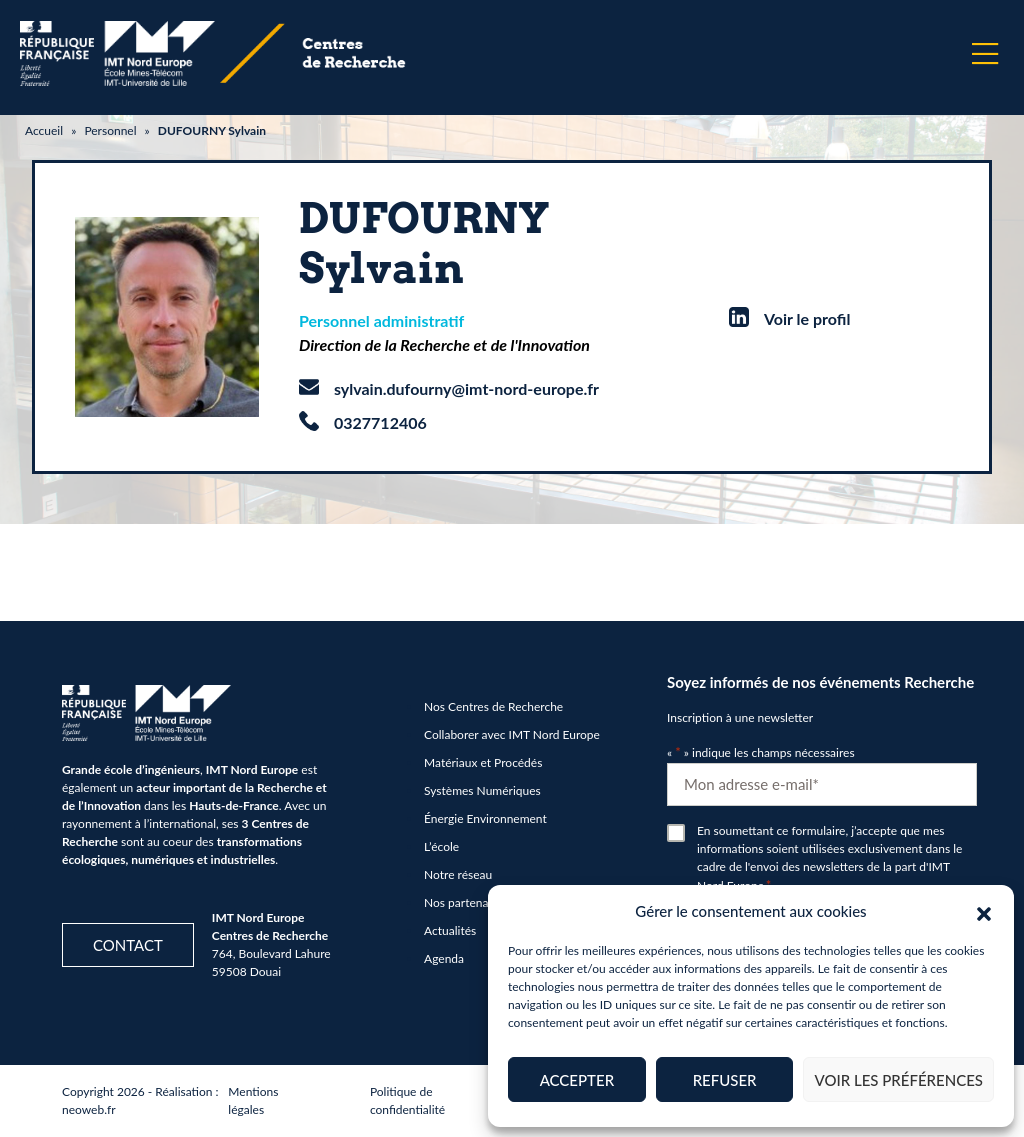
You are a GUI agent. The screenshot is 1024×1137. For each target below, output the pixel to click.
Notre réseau (458, 874)
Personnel (110, 130)
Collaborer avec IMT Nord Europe (512, 734)
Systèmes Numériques (482, 790)
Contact (128, 945)
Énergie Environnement (485, 818)
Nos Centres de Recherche (493, 706)
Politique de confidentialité (407, 1100)
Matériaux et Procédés (483, 762)
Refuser (725, 1080)
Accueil (44, 130)
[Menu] (985, 54)
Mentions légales (253, 1100)
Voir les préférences (898, 1080)
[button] (984, 911)
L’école (441, 846)
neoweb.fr (89, 1109)
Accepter (577, 1080)
